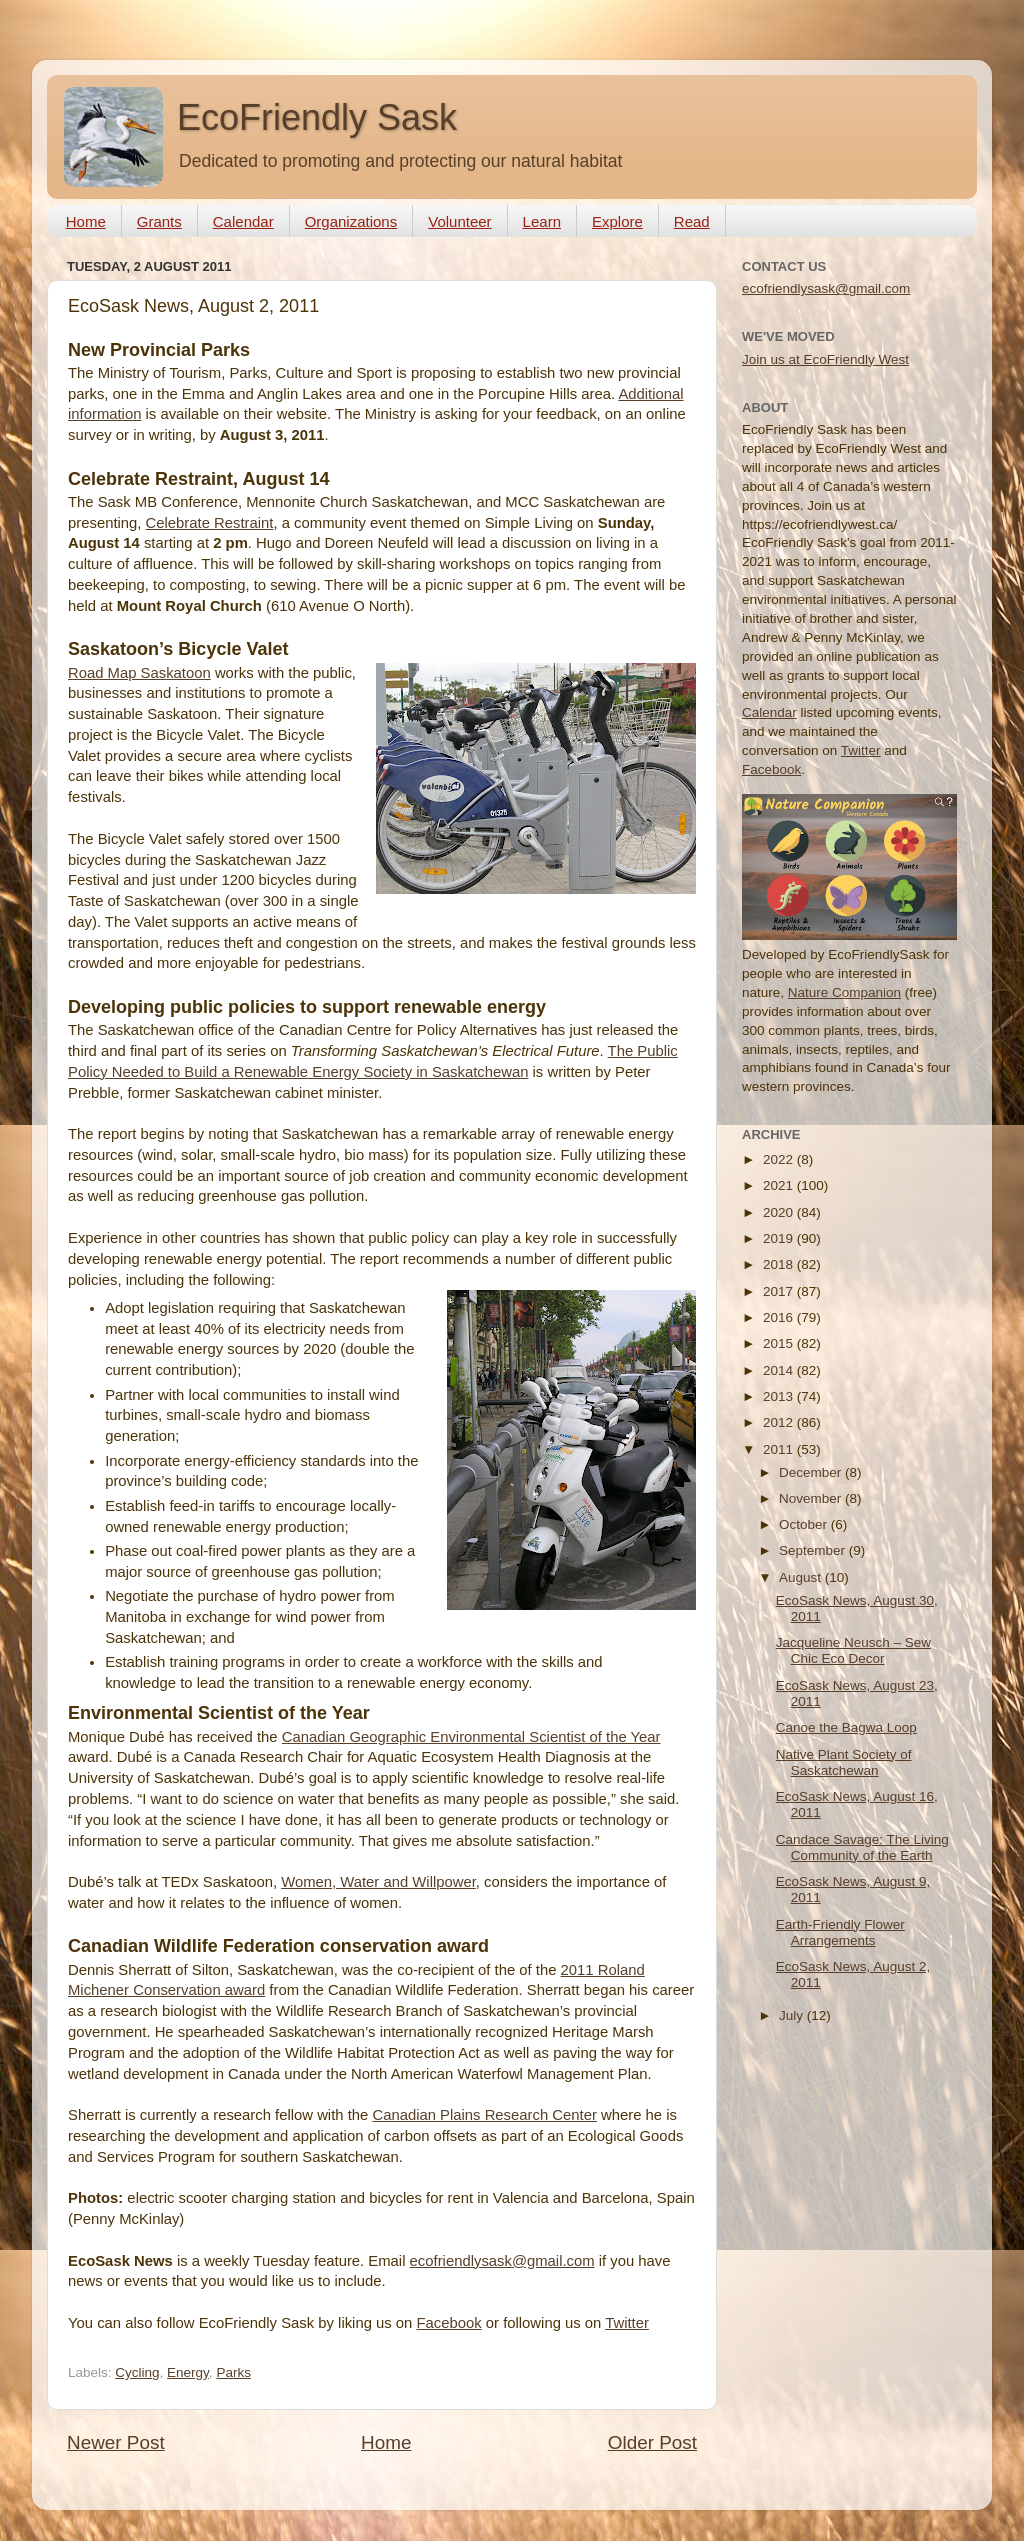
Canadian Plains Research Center (484, 2115)
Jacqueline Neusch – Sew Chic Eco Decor (853, 1650)
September (814, 1550)
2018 (780, 1264)
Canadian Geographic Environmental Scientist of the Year (471, 1737)
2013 (780, 1396)
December (812, 1472)
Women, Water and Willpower (378, 1882)
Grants (159, 221)
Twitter (627, 2323)
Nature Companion (844, 992)
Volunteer (459, 221)
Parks (233, 2372)
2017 (780, 1291)
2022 (780, 1159)
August (802, 1577)
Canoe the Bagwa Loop (846, 1727)
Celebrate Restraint (210, 523)
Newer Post (116, 2442)
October (805, 1524)
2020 (780, 1212)
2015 (780, 1343)
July (793, 2015)
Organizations (351, 221)
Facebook (448, 2323)
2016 (780, 1317)
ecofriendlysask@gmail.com (502, 2261)
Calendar (243, 221)
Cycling (137, 2372)
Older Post (652, 2442)
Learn (542, 221)
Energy (188, 2372)
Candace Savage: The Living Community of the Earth (862, 1847)
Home (86, 221)
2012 (780, 1422)
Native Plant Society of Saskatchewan (844, 1762)
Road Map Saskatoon (139, 673)
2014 (780, 1370)
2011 (780, 1449)
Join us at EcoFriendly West (825, 359)
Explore (617, 221)
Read (692, 221)
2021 (780, 1185)
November (812, 1498)
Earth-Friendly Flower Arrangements (840, 1932)
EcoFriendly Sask (317, 117)
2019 (780, 1238)
